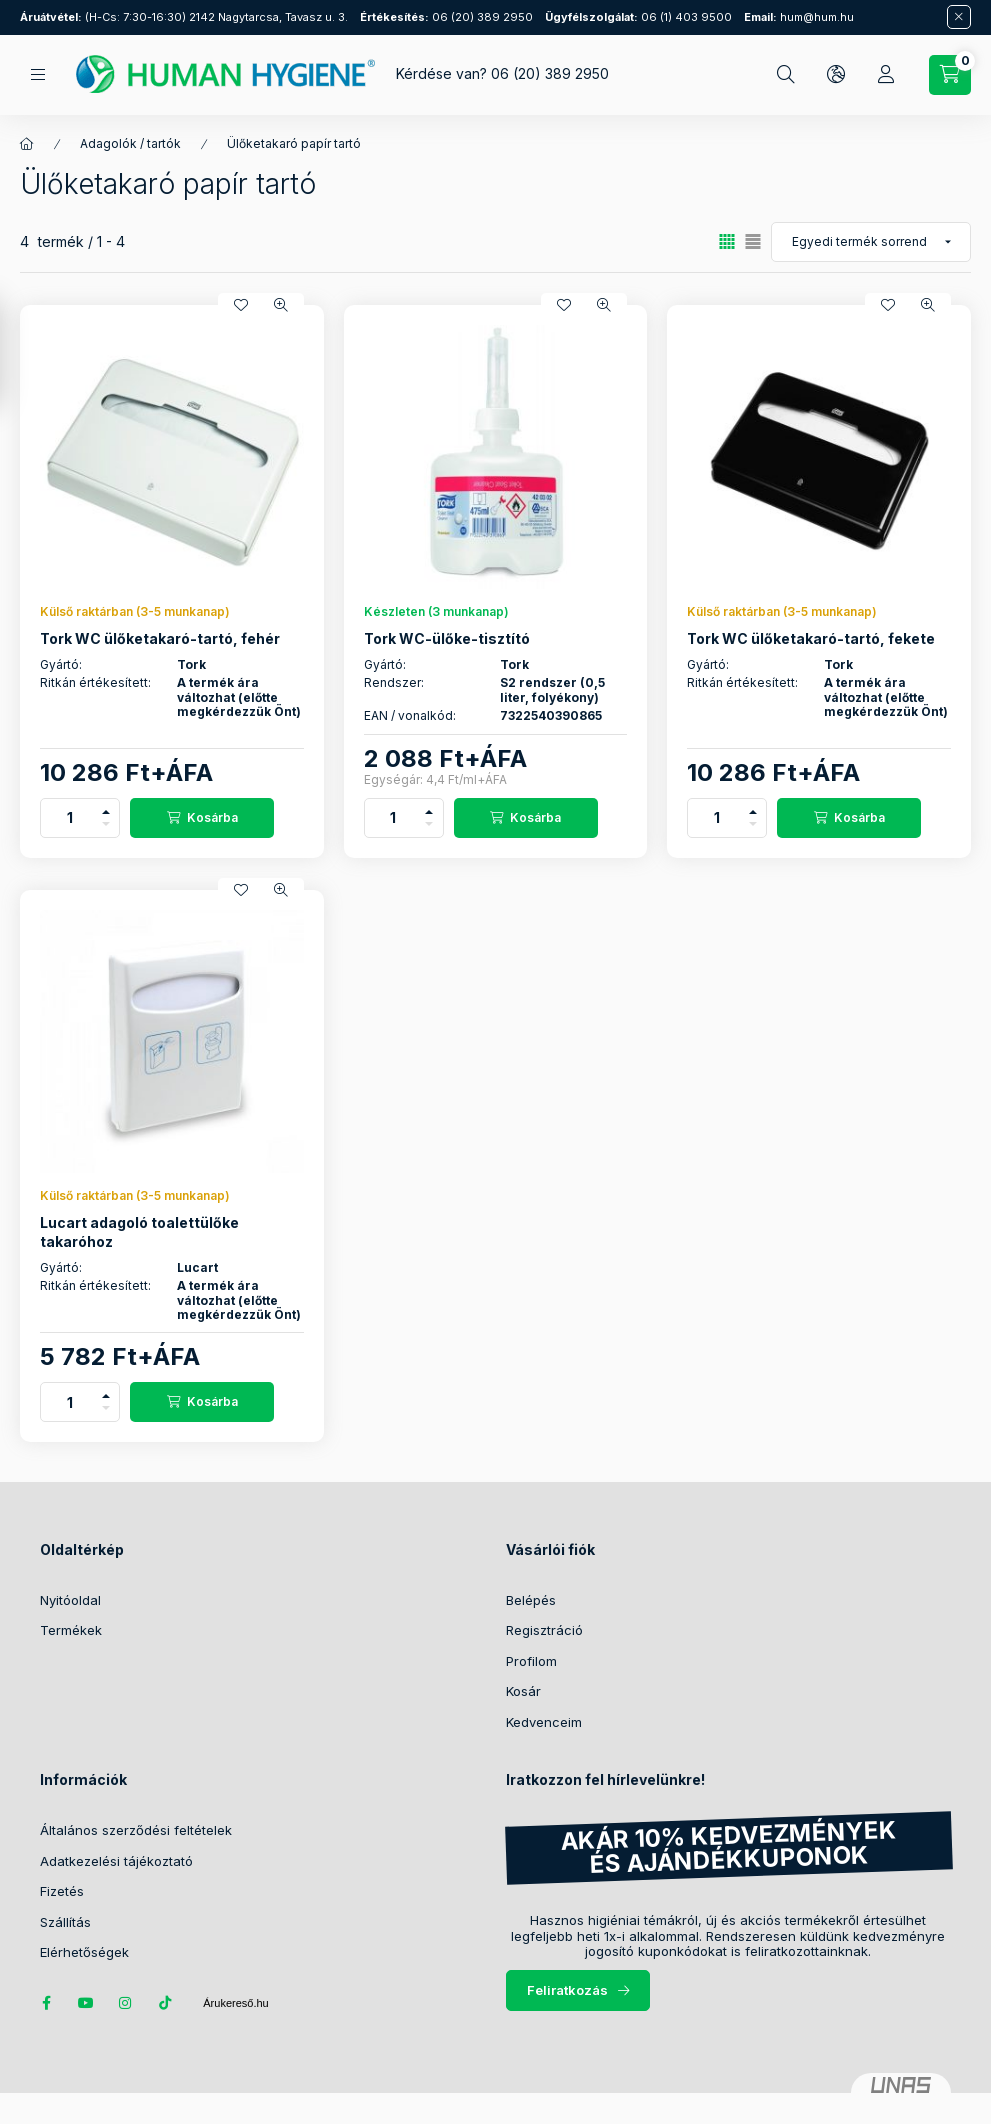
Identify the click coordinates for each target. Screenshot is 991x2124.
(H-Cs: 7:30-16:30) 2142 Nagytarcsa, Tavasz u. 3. (184, 17)
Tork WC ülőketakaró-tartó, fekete (811, 638)
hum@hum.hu (799, 17)
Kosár (523, 1691)
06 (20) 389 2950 (446, 17)
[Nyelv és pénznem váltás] (836, 75)
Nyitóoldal (70, 1600)
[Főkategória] (27, 144)
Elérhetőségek (84, 1952)
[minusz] (106, 827)
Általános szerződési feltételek (136, 1830)
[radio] (753, 241)
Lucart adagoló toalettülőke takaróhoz (139, 1231)
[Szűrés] (20, 353)
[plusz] (106, 808)
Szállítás (65, 1922)
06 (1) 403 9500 (638, 17)
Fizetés (62, 1891)
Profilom (531, 1661)
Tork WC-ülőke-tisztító (447, 638)
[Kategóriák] (38, 74)
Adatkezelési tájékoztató (116, 1861)
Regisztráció (544, 1630)
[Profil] (886, 75)
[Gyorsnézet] (281, 305)
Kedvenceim (544, 1722)
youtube (86, 2003)
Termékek (71, 1630)
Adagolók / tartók (130, 143)
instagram (126, 2003)
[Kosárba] (202, 818)
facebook (46, 2003)
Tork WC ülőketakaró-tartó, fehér (160, 638)
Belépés (531, 1600)
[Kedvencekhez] (241, 305)
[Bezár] (959, 17)
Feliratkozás (567, 1990)
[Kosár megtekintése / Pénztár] (950, 75)
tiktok (166, 2003)
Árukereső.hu (235, 2003)
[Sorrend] (871, 242)
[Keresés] (786, 75)
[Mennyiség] (70, 818)
